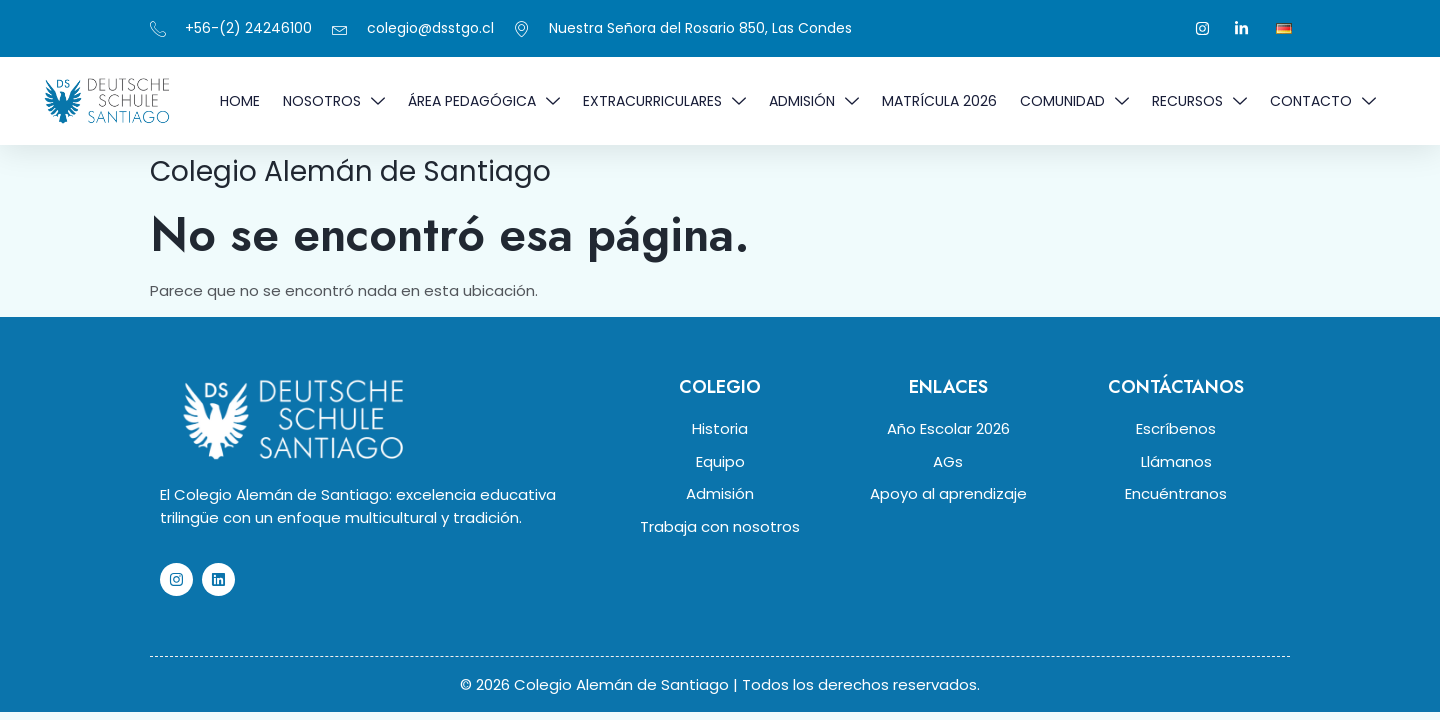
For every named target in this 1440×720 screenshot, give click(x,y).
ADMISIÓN (814, 101)
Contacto (1323, 101)
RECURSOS (1199, 101)
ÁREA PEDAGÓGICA (484, 101)
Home (240, 101)
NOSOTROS (334, 101)
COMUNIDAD (1074, 101)
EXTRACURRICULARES (664, 101)
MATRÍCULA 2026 (939, 101)
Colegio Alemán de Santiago (350, 171)
